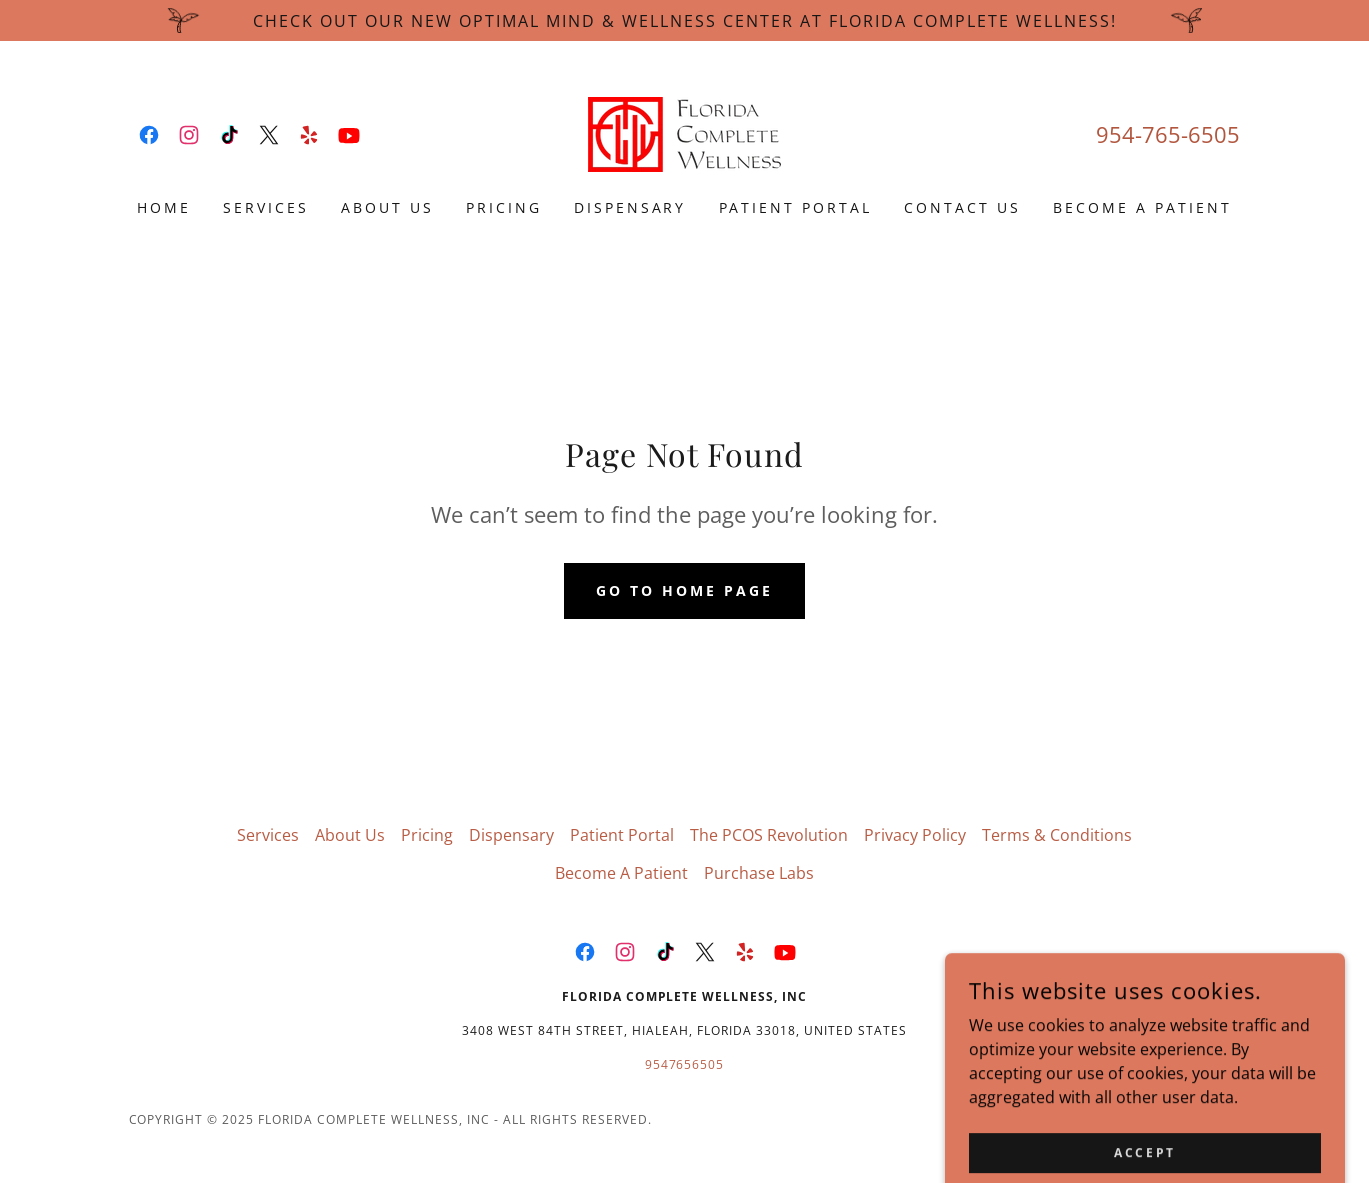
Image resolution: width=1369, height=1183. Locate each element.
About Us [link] (387, 207)
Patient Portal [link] (796, 207)
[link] (149, 135)
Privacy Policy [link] (915, 835)
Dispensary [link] (630, 207)
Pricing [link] (504, 207)
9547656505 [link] (685, 1064)
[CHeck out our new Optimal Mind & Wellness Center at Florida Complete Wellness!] (684, 20)
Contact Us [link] (962, 207)
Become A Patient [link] (1142, 207)
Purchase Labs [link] (759, 873)
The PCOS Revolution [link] (769, 835)
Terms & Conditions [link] (1057, 835)
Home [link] (164, 207)
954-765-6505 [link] (1168, 134)
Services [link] (266, 207)
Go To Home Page (684, 590)
